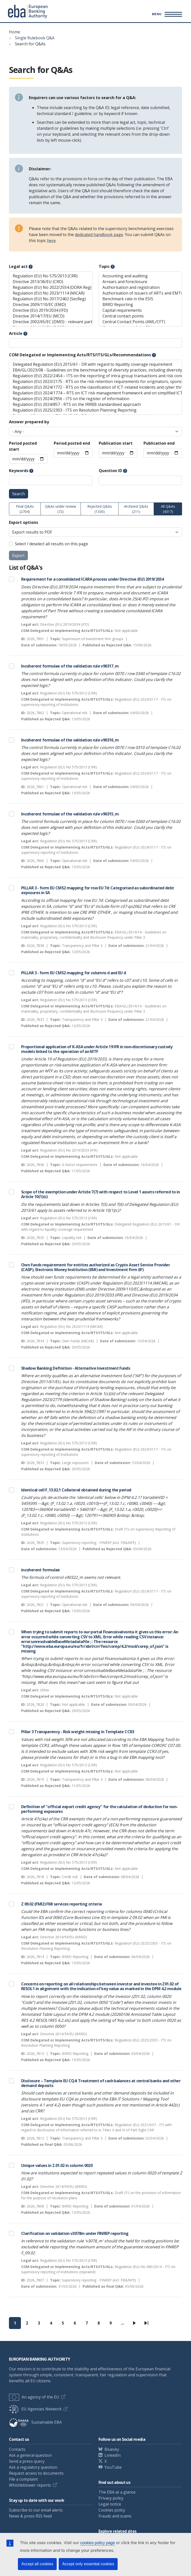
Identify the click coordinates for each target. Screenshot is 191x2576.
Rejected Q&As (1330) (99, 509)
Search (18, 493)
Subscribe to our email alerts (36, 2510)
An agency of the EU (34, 2397)
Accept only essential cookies (88, 2564)
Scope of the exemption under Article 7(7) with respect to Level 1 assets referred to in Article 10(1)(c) (100, 1194)
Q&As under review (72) (60, 509)
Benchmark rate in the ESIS (140, 299)
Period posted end (72, 443)
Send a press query (27, 2461)
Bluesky (111, 2449)
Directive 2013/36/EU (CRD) (50, 282)
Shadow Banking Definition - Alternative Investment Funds (75, 1368)
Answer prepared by (29, 422)
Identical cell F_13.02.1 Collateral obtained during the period (76, 1490)
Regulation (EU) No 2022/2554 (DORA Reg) (50, 287)
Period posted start (23, 446)
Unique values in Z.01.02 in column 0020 (57, 2165)
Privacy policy (110, 2498)
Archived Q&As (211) (136, 509)
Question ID (110, 470)
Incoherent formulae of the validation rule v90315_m (70, 814)
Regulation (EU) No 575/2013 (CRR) (50, 276)
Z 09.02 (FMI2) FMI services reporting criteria (61, 1904)
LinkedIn (112, 2455)
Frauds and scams (115, 2516)
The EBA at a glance (117, 2492)
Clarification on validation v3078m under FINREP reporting (75, 2233)
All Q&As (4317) (168, 509)
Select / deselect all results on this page (51, 544)
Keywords (18, 470)
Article (15, 333)
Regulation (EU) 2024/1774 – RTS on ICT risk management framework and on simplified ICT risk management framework (95, 393)
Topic (104, 266)
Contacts (17, 2449)
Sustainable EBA (35, 2422)
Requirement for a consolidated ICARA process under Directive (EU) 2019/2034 (92, 579)
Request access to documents (36, 2473)
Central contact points (140, 316)
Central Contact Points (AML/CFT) (140, 322)
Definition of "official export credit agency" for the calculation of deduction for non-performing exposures (99, 1809)
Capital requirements (140, 310)
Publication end (159, 443)
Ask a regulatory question (33, 2467)
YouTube (113, 2467)
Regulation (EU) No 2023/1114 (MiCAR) (50, 293)
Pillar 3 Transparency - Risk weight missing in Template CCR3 (77, 1731)
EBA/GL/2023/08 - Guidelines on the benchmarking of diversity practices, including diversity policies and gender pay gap (95, 370)
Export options (23, 522)
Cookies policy (111, 2510)
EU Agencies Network (35, 2409)
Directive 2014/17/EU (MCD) (50, 316)
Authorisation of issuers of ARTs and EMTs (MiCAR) (140, 293)
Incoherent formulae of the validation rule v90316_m (70, 740)
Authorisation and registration (140, 287)
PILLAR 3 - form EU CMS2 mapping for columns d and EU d (73, 973)
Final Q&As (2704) (25, 509)
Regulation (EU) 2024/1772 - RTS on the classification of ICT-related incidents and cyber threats (95, 387)
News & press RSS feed (30, 2516)
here (51, 240)
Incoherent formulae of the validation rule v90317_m (70, 666)
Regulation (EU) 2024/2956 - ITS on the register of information (95, 399)
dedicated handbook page (99, 234)
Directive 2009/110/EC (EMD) (50, 304)
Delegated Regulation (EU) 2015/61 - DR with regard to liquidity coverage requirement (95, 364)
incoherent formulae (40, 1570)
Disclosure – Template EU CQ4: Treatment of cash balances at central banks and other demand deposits (101, 2083)
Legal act (18, 266)
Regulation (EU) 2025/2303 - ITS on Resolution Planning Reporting (95, 410)
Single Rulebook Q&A (34, 38)
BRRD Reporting (140, 304)
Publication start (116, 443)
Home (14, 32)
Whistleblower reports (30, 2485)
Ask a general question (30, 2455)
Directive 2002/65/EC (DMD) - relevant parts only (50, 322)
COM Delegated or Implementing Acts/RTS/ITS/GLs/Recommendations (80, 355)
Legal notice (109, 2504)
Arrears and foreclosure (140, 282)
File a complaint (23, 2479)
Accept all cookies (37, 2564)
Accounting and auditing (140, 276)
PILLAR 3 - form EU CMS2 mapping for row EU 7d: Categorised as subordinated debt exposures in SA (97, 890)
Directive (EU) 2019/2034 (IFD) (50, 310)
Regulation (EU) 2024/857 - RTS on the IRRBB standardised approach (95, 404)
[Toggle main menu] (166, 14)
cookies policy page (97, 2543)
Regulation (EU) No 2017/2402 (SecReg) (50, 299)
